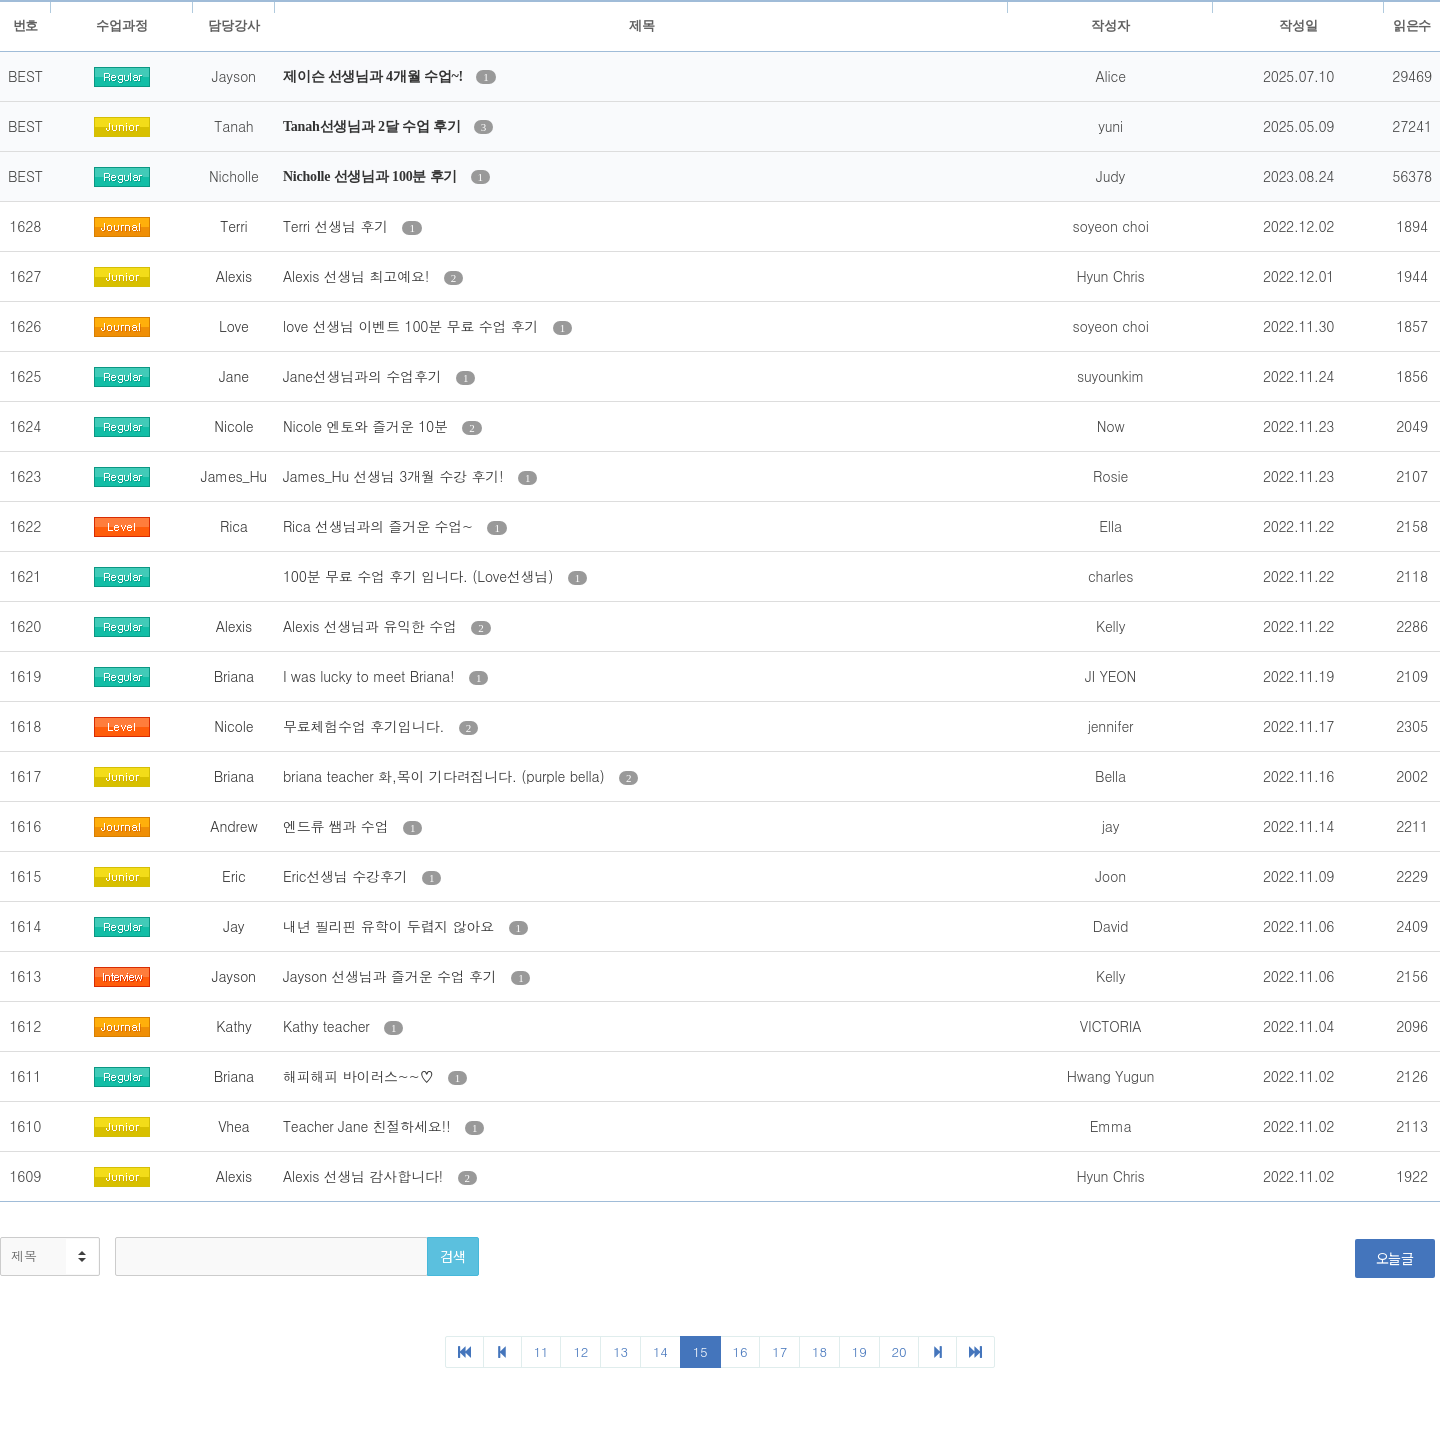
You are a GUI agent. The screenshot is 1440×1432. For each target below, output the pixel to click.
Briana (234, 676)
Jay (233, 926)
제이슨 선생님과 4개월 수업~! (374, 76)
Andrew (233, 826)
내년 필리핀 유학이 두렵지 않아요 (391, 926)
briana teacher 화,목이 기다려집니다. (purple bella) (446, 776)
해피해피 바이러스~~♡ (360, 1076)
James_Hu (234, 476)
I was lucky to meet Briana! (371, 676)
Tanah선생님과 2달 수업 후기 (373, 126)
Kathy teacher (328, 1026)
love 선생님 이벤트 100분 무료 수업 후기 (413, 326)
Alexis (234, 276)
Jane (234, 376)
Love (234, 326)
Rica (234, 526)
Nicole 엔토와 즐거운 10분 (367, 426)
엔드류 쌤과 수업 (338, 826)
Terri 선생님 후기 (338, 226)
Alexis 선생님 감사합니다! (365, 1176)
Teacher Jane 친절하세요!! (369, 1126)
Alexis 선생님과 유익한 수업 (372, 626)
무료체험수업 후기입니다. (366, 726)
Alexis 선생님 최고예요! (358, 276)
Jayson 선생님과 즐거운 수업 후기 (392, 976)
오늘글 (1395, 1258)
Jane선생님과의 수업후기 (364, 376)
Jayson (234, 976)
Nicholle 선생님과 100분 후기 (372, 176)
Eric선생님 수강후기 (347, 876)
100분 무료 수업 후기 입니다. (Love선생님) (420, 576)
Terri (233, 226)
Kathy (233, 1026)
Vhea (233, 1126)
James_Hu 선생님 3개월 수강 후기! (395, 476)
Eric (234, 876)
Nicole (233, 426)
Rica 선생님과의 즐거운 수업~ (380, 526)
